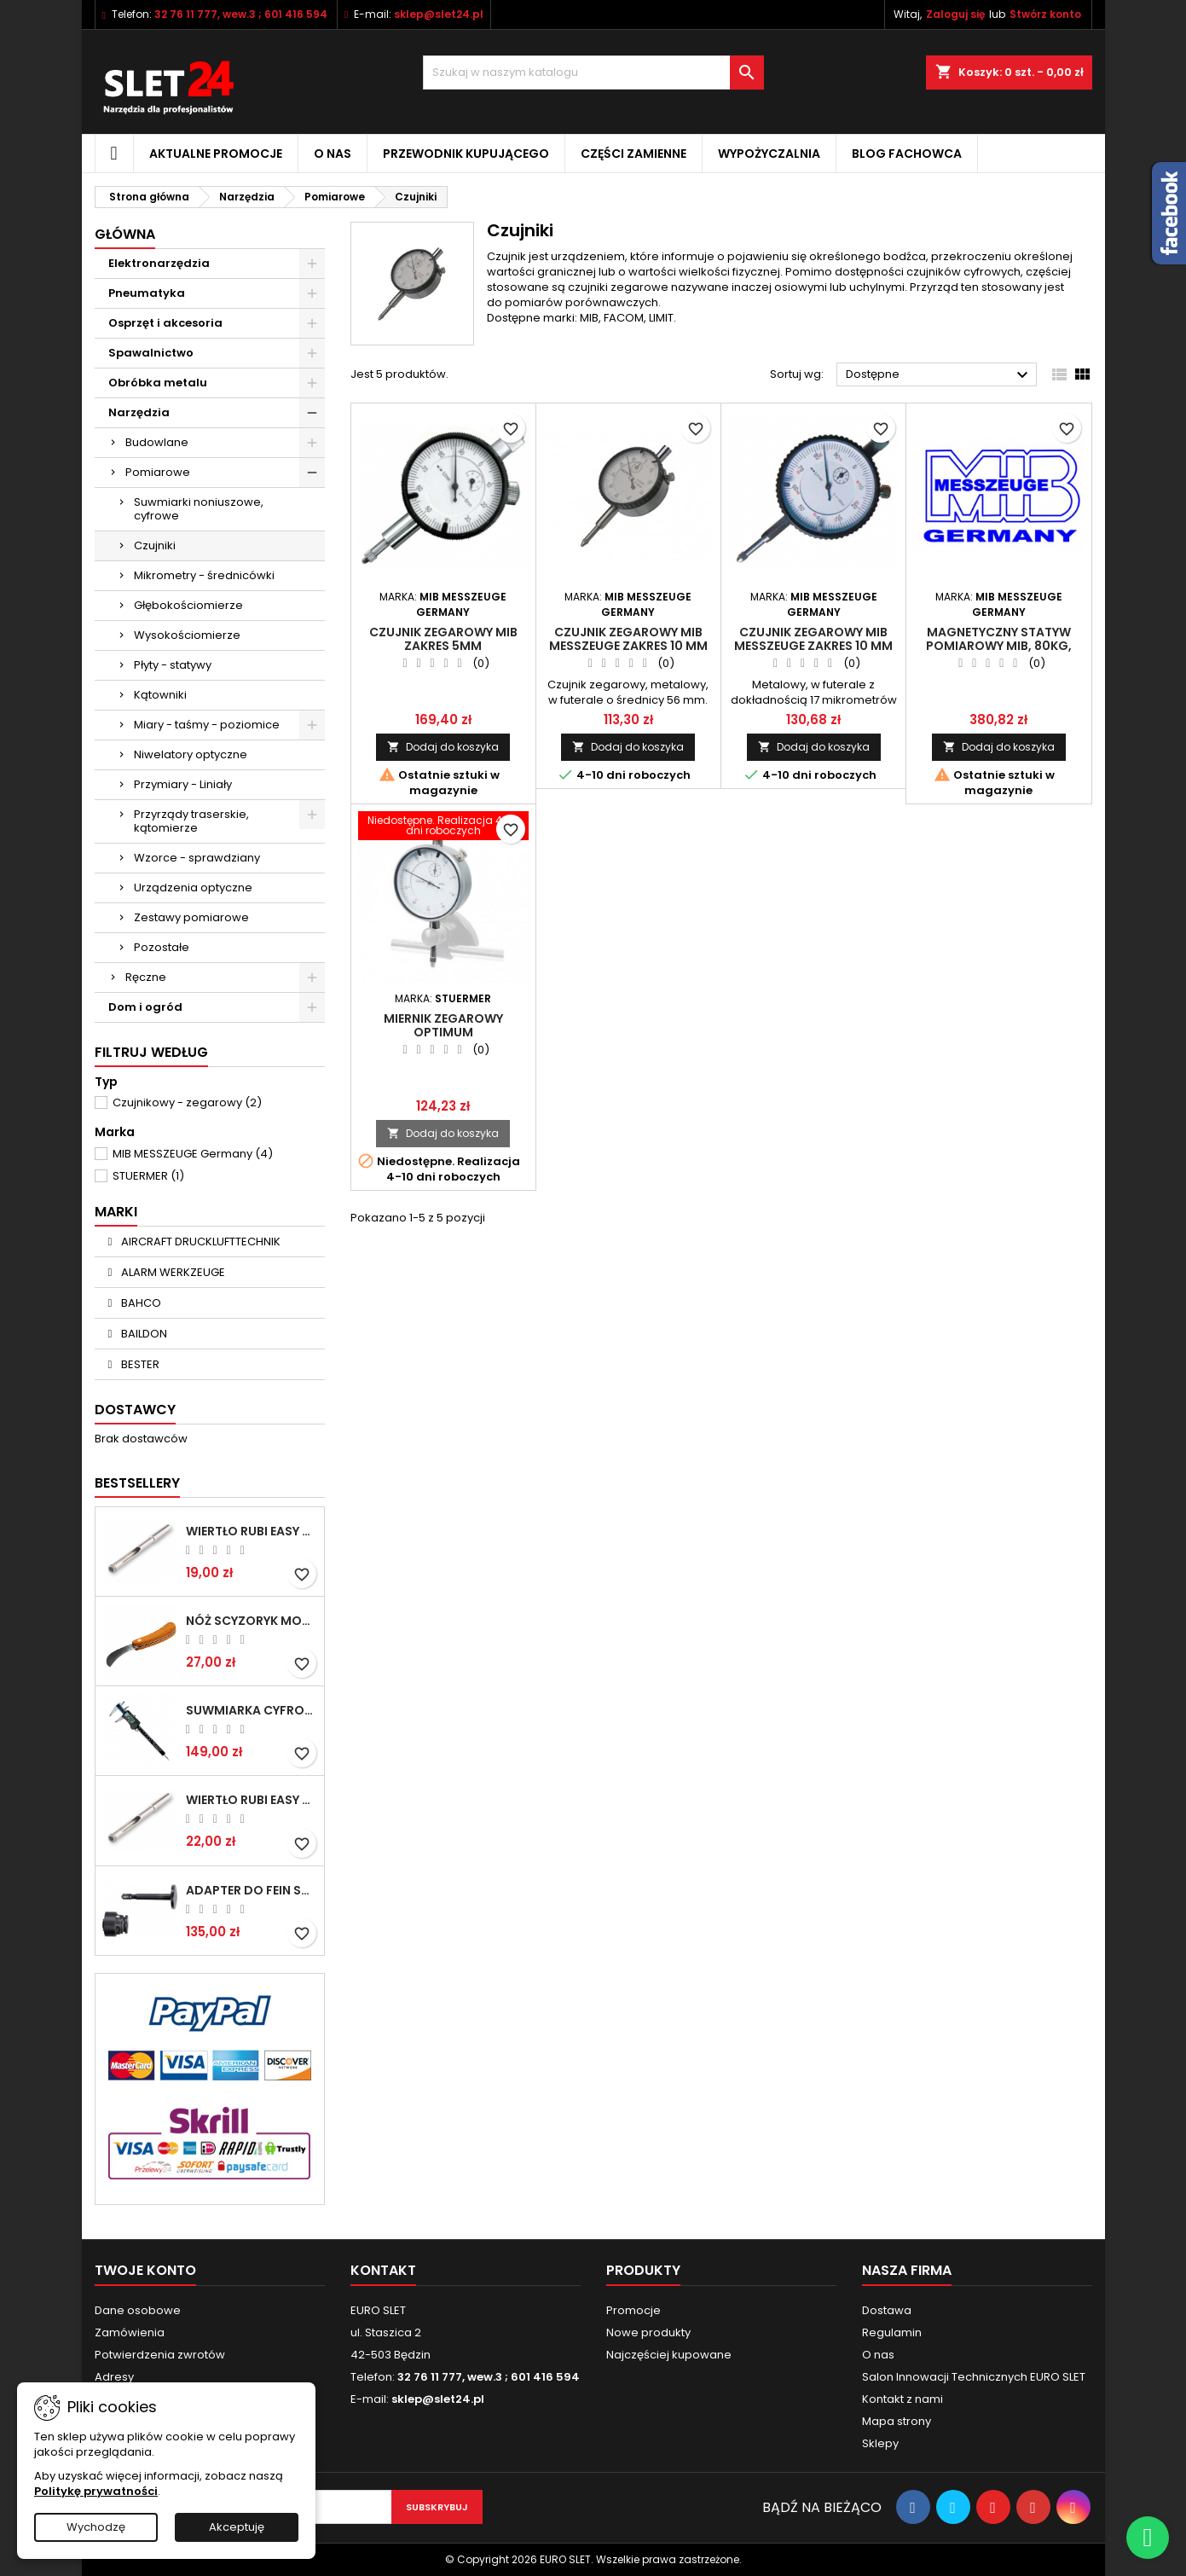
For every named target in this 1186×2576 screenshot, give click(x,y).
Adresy (114, 2377)
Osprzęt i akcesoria (165, 323)
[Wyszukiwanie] (593, 72)
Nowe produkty (648, 2332)
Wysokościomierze (187, 635)
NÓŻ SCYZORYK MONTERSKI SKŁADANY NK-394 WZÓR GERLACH (251, 1620)
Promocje (633, 2310)
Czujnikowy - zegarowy (187, 1102)
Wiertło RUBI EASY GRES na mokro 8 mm (251, 1800)
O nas (332, 153)
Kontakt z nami (902, 2399)
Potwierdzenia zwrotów (160, 2355)
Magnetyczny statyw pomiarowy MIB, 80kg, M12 (999, 646)
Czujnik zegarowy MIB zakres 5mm (443, 639)
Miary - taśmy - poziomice (207, 725)
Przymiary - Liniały (183, 784)
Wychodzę (96, 2527)
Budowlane (156, 442)
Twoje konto (145, 2270)
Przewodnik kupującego (466, 153)
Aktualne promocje (215, 153)
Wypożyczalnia (769, 153)
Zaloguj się (955, 14)
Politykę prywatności (96, 2491)
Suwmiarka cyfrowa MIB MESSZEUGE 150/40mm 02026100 (251, 1710)
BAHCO (140, 1303)
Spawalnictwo (151, 353)
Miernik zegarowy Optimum (443, 1025)
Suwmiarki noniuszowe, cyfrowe (198, 509)
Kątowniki (160, 695)
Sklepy (880, 2443)
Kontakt (383, 2270)
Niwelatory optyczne (190, 754)
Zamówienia (130, 2332)
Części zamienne (633, 153)
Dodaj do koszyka (443, 747)
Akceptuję (236, 2527)
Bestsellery (137, 1483)
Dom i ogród (145, 1007)
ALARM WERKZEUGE (172, 1272)
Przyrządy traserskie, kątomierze (191, 821)
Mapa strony (896, 2421)
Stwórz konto (1045, 14)
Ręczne (145, 977)
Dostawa (886, 2310)
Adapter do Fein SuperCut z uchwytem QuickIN (251, 1890)
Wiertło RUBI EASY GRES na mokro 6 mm (251, 1531)
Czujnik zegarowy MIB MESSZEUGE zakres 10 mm (628, 639)
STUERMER (148, 1176)
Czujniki (155, 545)
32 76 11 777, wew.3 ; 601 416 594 (240, 14)
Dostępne (939, 375)
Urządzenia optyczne (193, 887)
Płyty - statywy (172, 665)
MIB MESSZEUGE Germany (193, 1154)
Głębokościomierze (188, 605)
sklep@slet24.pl (438, 14)
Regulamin (892, 2332)
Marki (116, 1211)
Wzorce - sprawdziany (197, 858)
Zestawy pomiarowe (191, 917)
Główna (125, 234)
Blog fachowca (907, 153)
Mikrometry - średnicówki (204, 575)
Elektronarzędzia (159, 263)
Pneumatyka (146, 293)
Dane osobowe (138, 2310)
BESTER (139, 1364)
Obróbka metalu (157, 382)
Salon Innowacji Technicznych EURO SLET (973, 2377)
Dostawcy (135, 1409)
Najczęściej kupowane (669, 2355)
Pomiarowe (157, 472)
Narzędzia (139, 412)
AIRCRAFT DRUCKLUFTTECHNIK (200, 1241)
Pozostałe (161, 947)
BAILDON (143, 1334)
